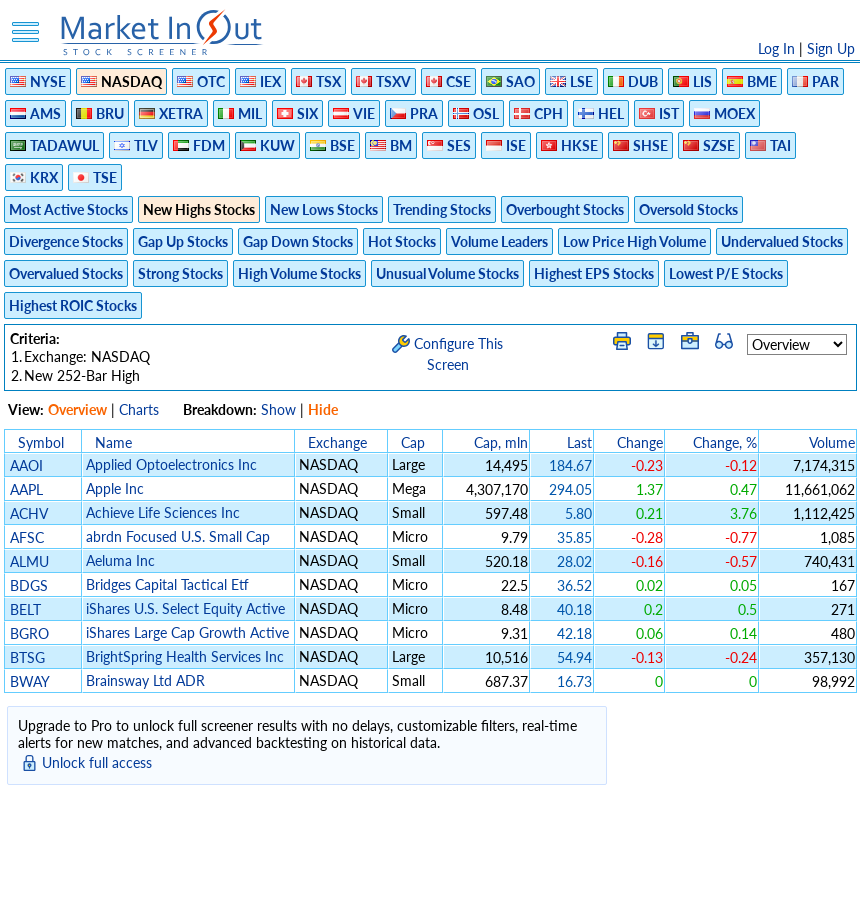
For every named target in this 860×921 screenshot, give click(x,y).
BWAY (29, 681)
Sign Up (831, 48)
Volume (832, 442)
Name (113, 442)
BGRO (29, 633)
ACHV (28, 513)
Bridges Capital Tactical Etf (167, 584)
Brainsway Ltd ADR (145, 680)
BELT (25, 609)
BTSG (27, 657)
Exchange (337, 442)
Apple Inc (115, 488)
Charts (139, 409)
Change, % (725, 442)
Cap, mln (501, 442)
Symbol (41, 442)
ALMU (29, 561)
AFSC (27, 537)
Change (640, 442)
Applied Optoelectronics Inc (171, 464)
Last (579, 442)
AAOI (26, 465)
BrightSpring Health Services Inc (185, 656)
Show (278, 409)
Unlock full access (97, 762)
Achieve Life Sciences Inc (163, 512)
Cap (413, 442)
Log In (776, 48)
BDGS (29, 585)
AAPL (26, 489)
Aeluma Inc (120, 560)
